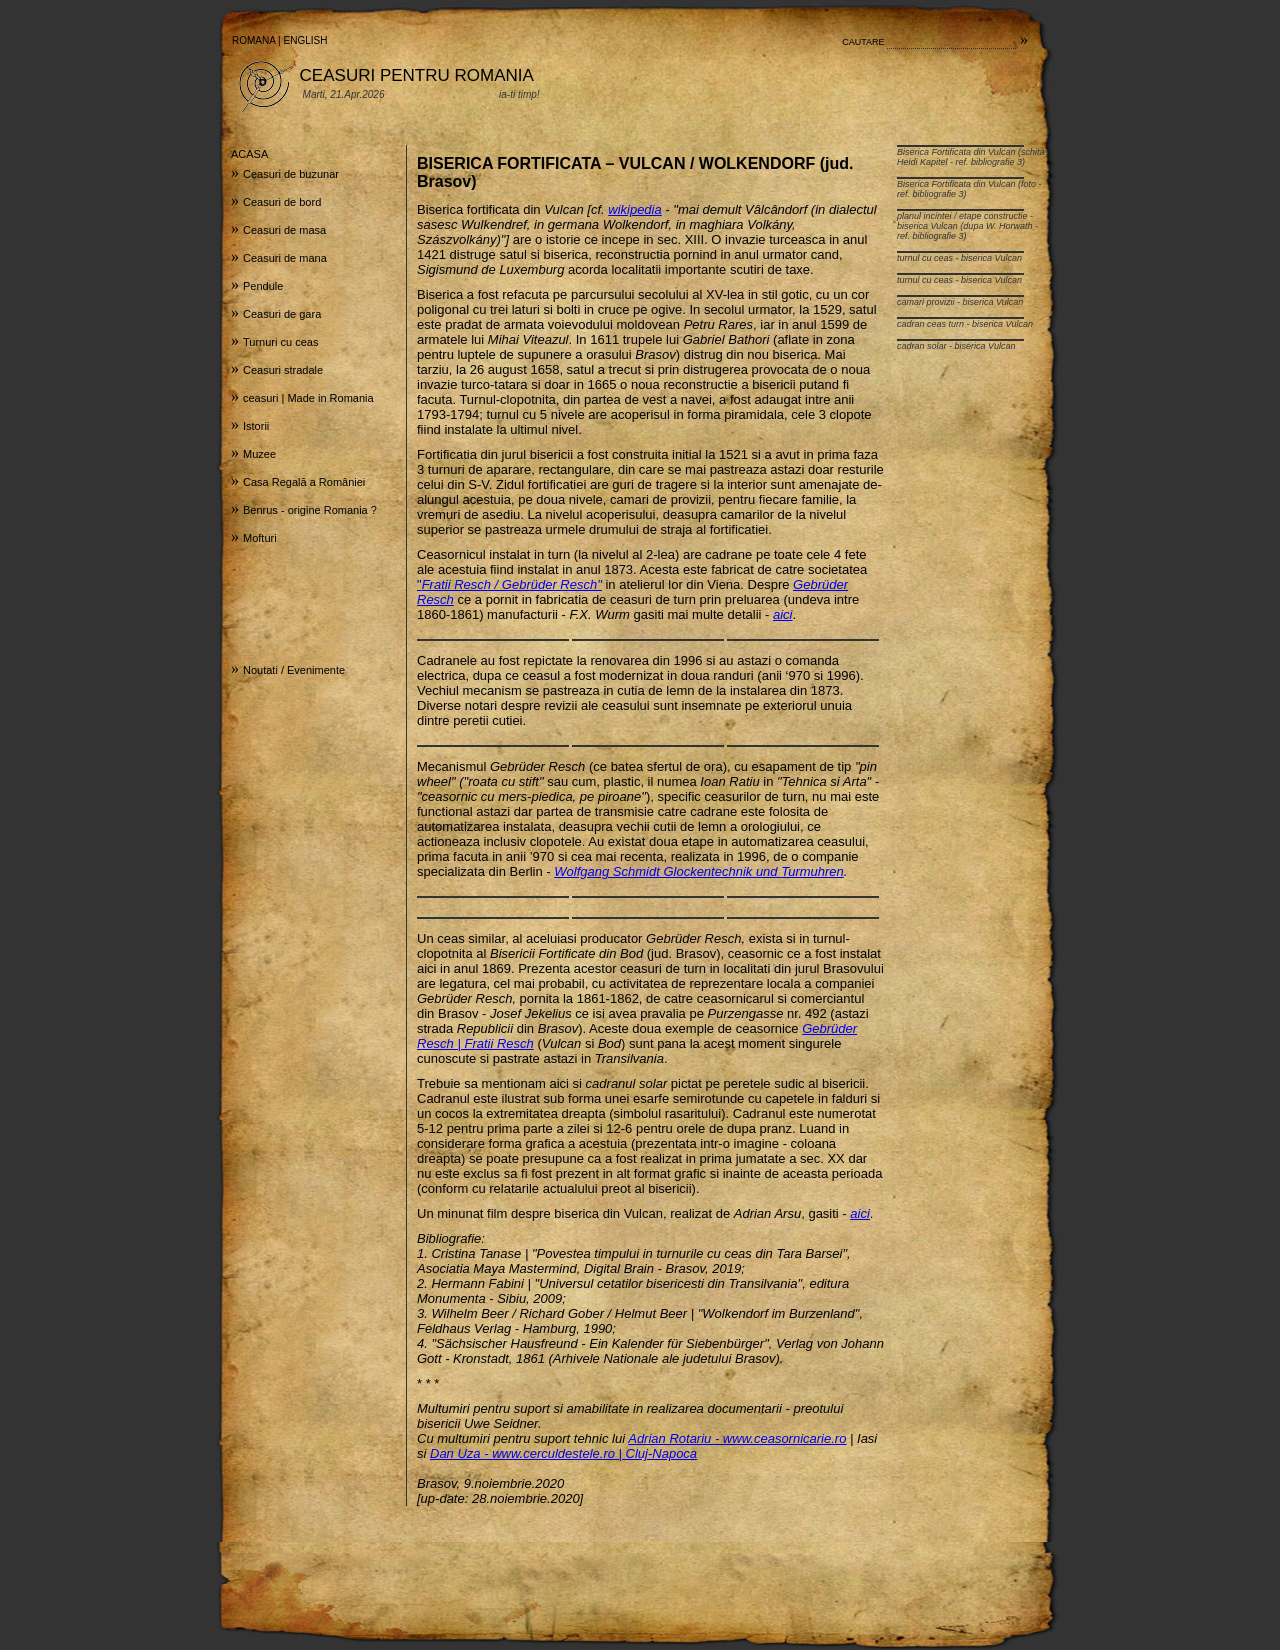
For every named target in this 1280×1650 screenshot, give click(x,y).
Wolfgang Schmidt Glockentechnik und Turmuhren (699, 871)
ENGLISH (306, 40)
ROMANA (253, 40)
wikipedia (634, 209)
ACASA (249, 154)
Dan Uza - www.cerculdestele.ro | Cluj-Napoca (563, 1453)
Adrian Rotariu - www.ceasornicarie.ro (737, 1438)
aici (783, 614)
